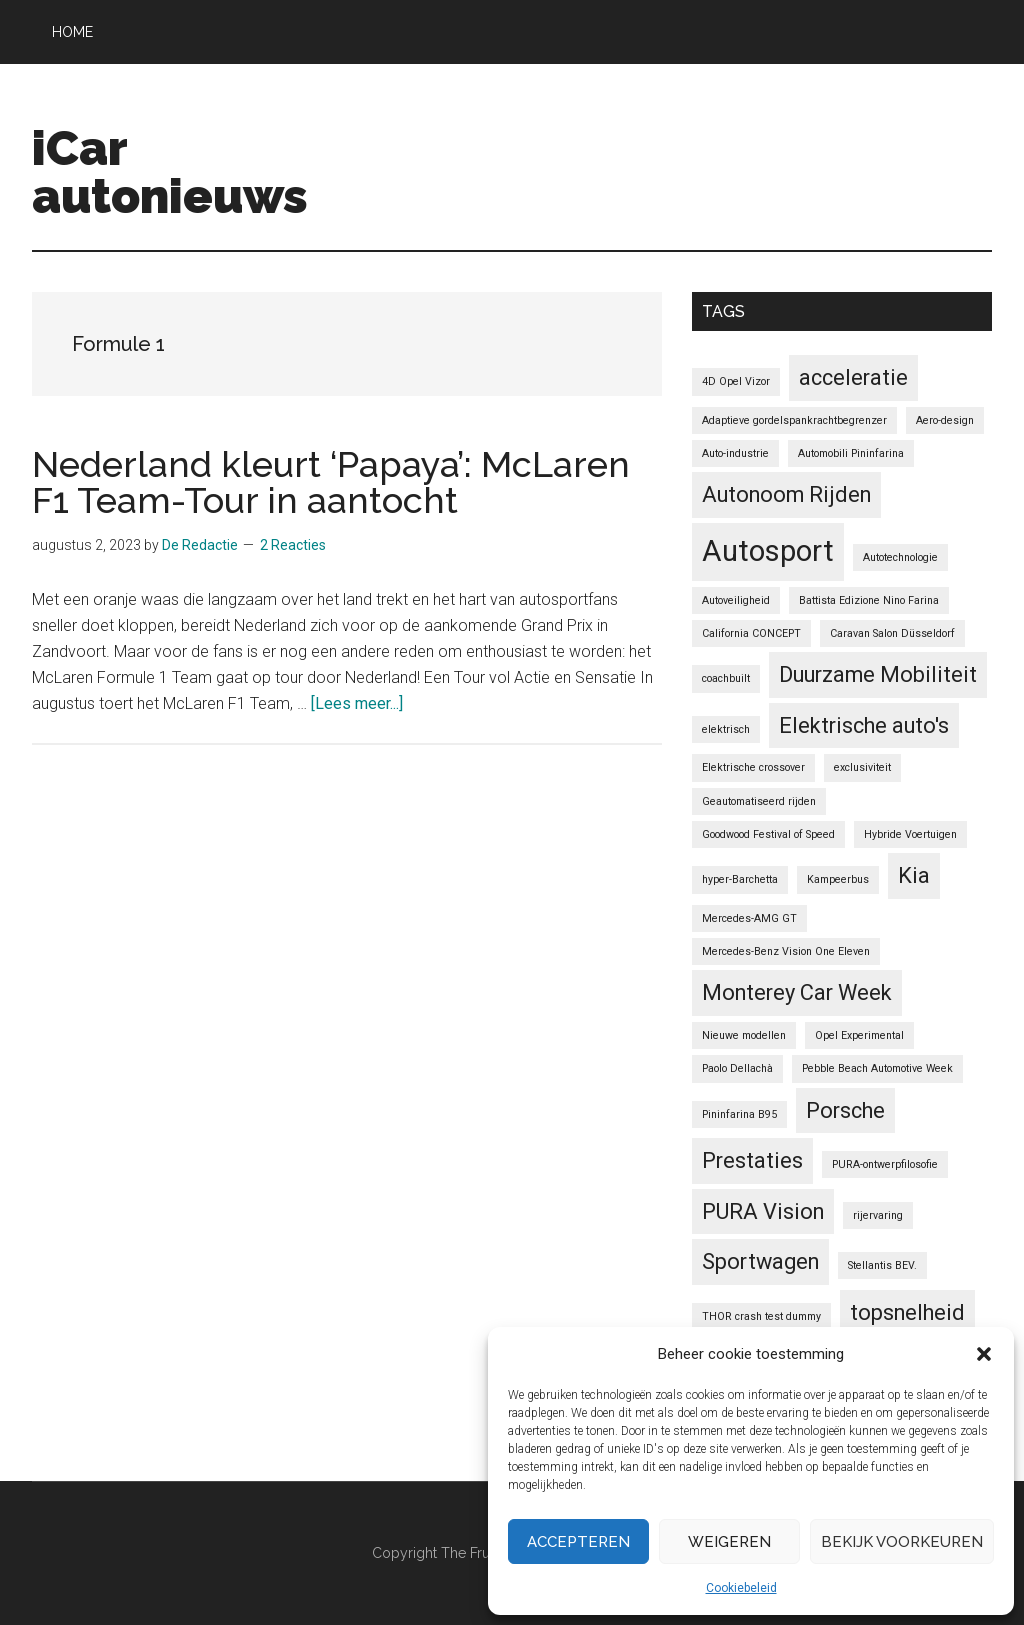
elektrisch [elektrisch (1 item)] (726, 729)
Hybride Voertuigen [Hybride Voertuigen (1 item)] (910, 834)
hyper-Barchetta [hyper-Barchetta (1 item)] (740, 879)
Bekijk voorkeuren (902, 1542)
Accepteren (578, 1542)
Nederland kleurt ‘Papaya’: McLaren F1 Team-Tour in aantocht (331, 482)
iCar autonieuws (170, 172)
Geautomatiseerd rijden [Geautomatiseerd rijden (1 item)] (759, 801)
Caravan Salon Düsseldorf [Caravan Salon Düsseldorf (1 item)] (892, 633)
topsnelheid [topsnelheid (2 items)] (907, 1312)
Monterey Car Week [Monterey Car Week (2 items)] (797, 992)
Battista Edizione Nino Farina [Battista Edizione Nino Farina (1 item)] (869, 600)
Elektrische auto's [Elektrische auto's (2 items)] (864, 725)
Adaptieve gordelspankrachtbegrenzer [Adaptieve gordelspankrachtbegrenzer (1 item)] (794, 420)
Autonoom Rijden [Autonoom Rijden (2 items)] (786, 494)
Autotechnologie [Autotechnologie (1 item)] (900, 557)
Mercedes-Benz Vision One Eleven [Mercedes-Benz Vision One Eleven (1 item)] (786, 951)
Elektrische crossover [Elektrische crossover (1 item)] (753, 767)
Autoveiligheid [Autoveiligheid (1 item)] (736, 600)
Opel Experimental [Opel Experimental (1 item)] (859, 1035)
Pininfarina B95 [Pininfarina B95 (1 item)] (739, 1114)
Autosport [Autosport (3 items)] (768, 551)
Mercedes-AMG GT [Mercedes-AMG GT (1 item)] (749, 918)
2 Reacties (293, 545)
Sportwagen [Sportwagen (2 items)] (760, 1261)
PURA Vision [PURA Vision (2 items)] (763, 1211)
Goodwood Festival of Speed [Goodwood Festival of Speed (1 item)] (768, 834)
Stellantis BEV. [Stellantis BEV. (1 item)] (882, 1265)
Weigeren (729, 1542)
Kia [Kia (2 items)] (914, 875)
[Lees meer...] (357, 703)
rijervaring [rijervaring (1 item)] (878, 1215)
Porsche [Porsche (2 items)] (845, 1110)
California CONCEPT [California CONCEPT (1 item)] (751, 633)
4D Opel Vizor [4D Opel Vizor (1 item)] (736, 381)
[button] (984, 1354)
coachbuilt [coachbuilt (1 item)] (726, 678)
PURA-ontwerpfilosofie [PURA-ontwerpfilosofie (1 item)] (885, 1164)
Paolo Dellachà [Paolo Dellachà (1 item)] (737, 1068)
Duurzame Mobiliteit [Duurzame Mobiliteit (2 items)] (878, 674)
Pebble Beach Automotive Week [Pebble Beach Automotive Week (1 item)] (877, 1068)
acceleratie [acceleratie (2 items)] (853, 377)
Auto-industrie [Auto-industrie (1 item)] (735, 453)
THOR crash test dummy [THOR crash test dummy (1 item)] (761, 1316)
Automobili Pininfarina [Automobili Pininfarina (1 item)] (851, 453)
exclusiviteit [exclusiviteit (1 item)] (862, 767)
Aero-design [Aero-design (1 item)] (945, 420)
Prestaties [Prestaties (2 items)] (752, 1160)
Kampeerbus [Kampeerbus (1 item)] (838, 879)
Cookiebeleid (741, 1588)
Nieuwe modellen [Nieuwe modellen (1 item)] (744, 1035)
